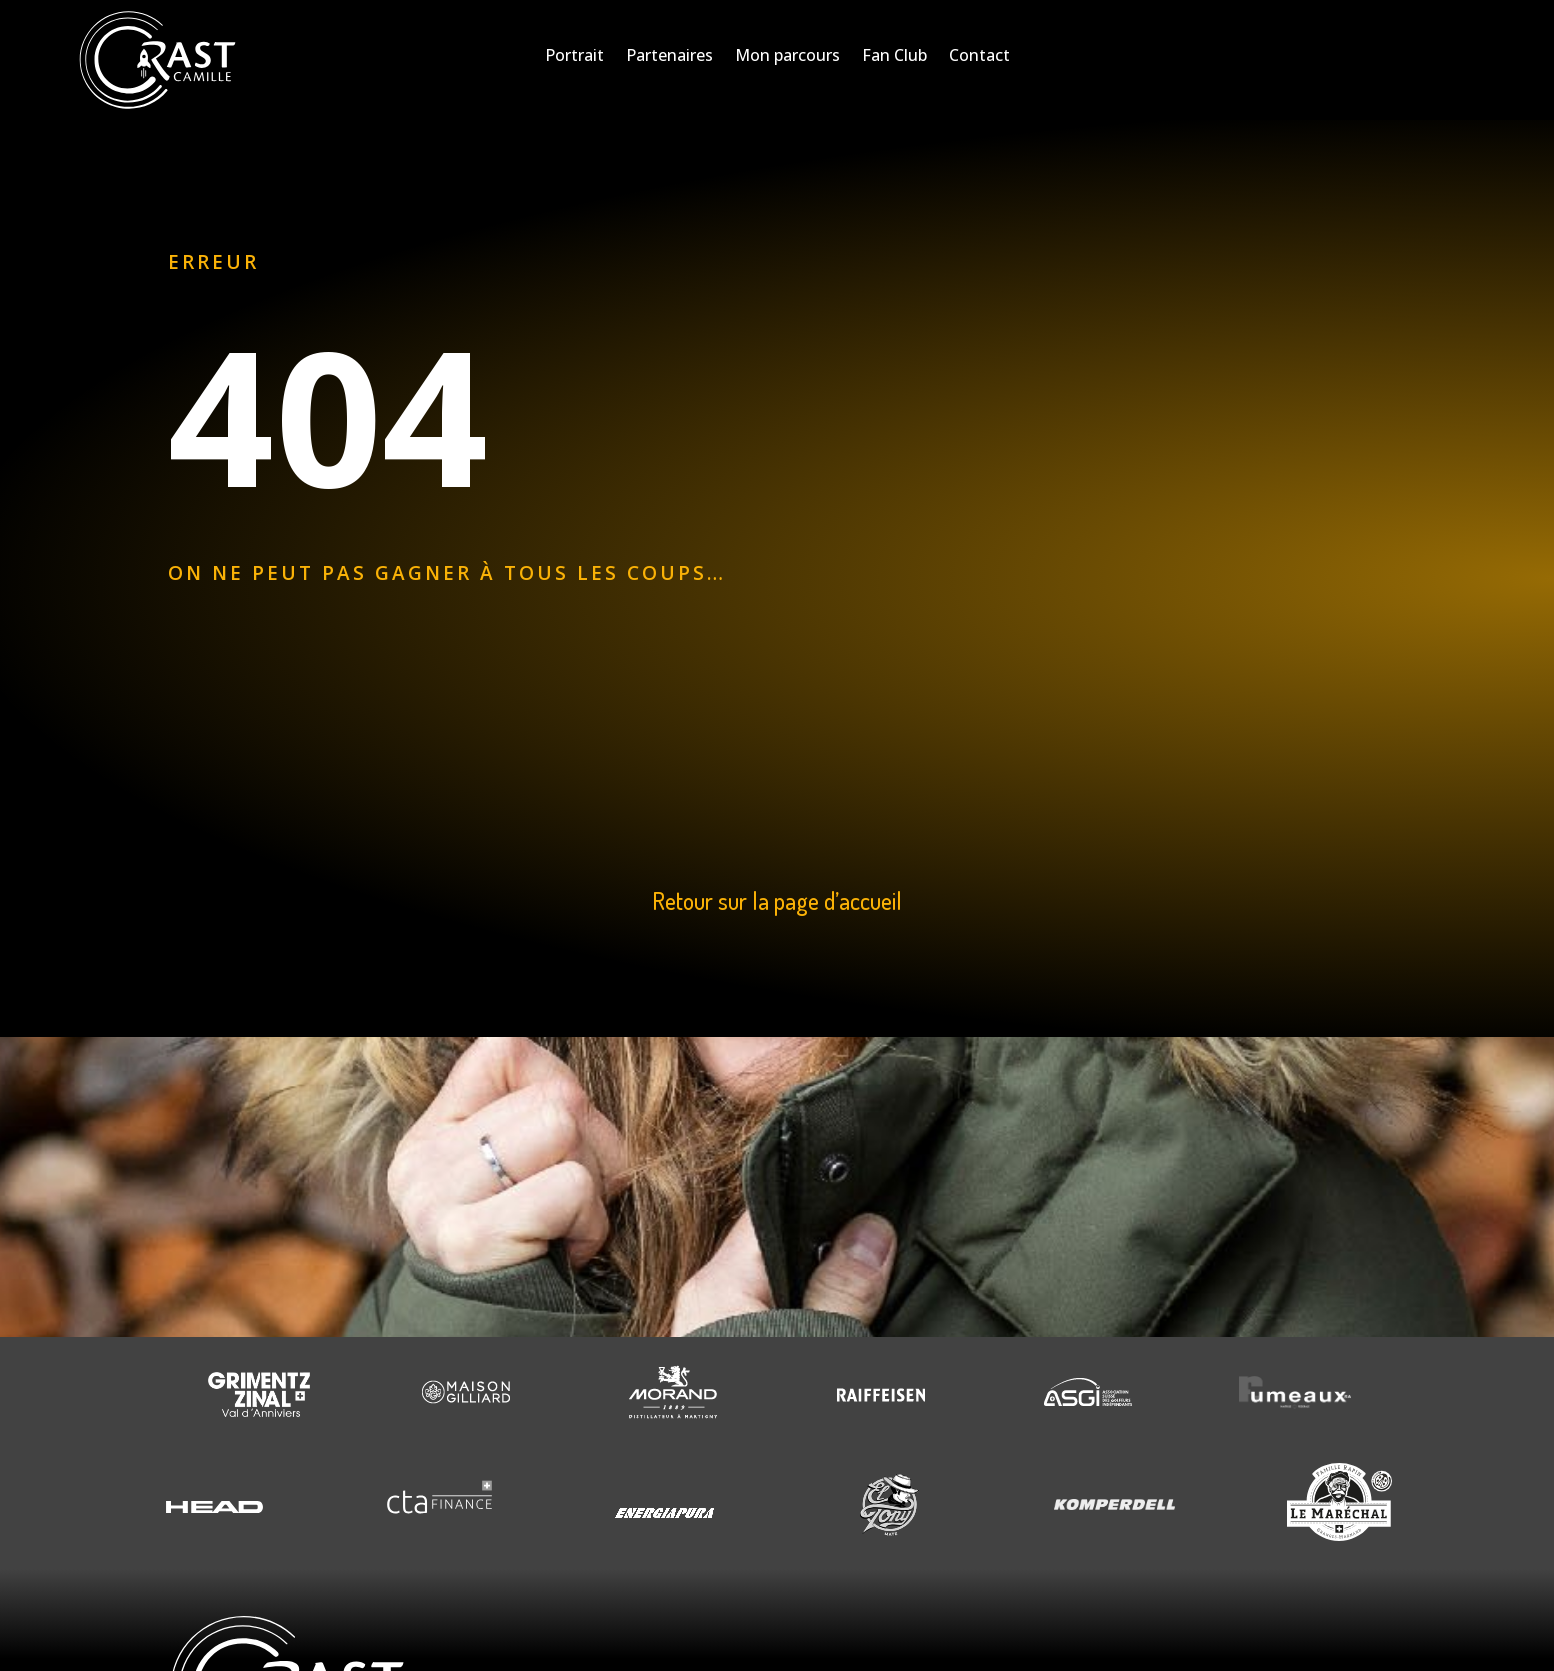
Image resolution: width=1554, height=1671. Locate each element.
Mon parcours (787, 57)
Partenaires (669, 57)
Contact (979, 57)
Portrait (574, 57)
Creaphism (710, 1638)
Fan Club (894, 57)
